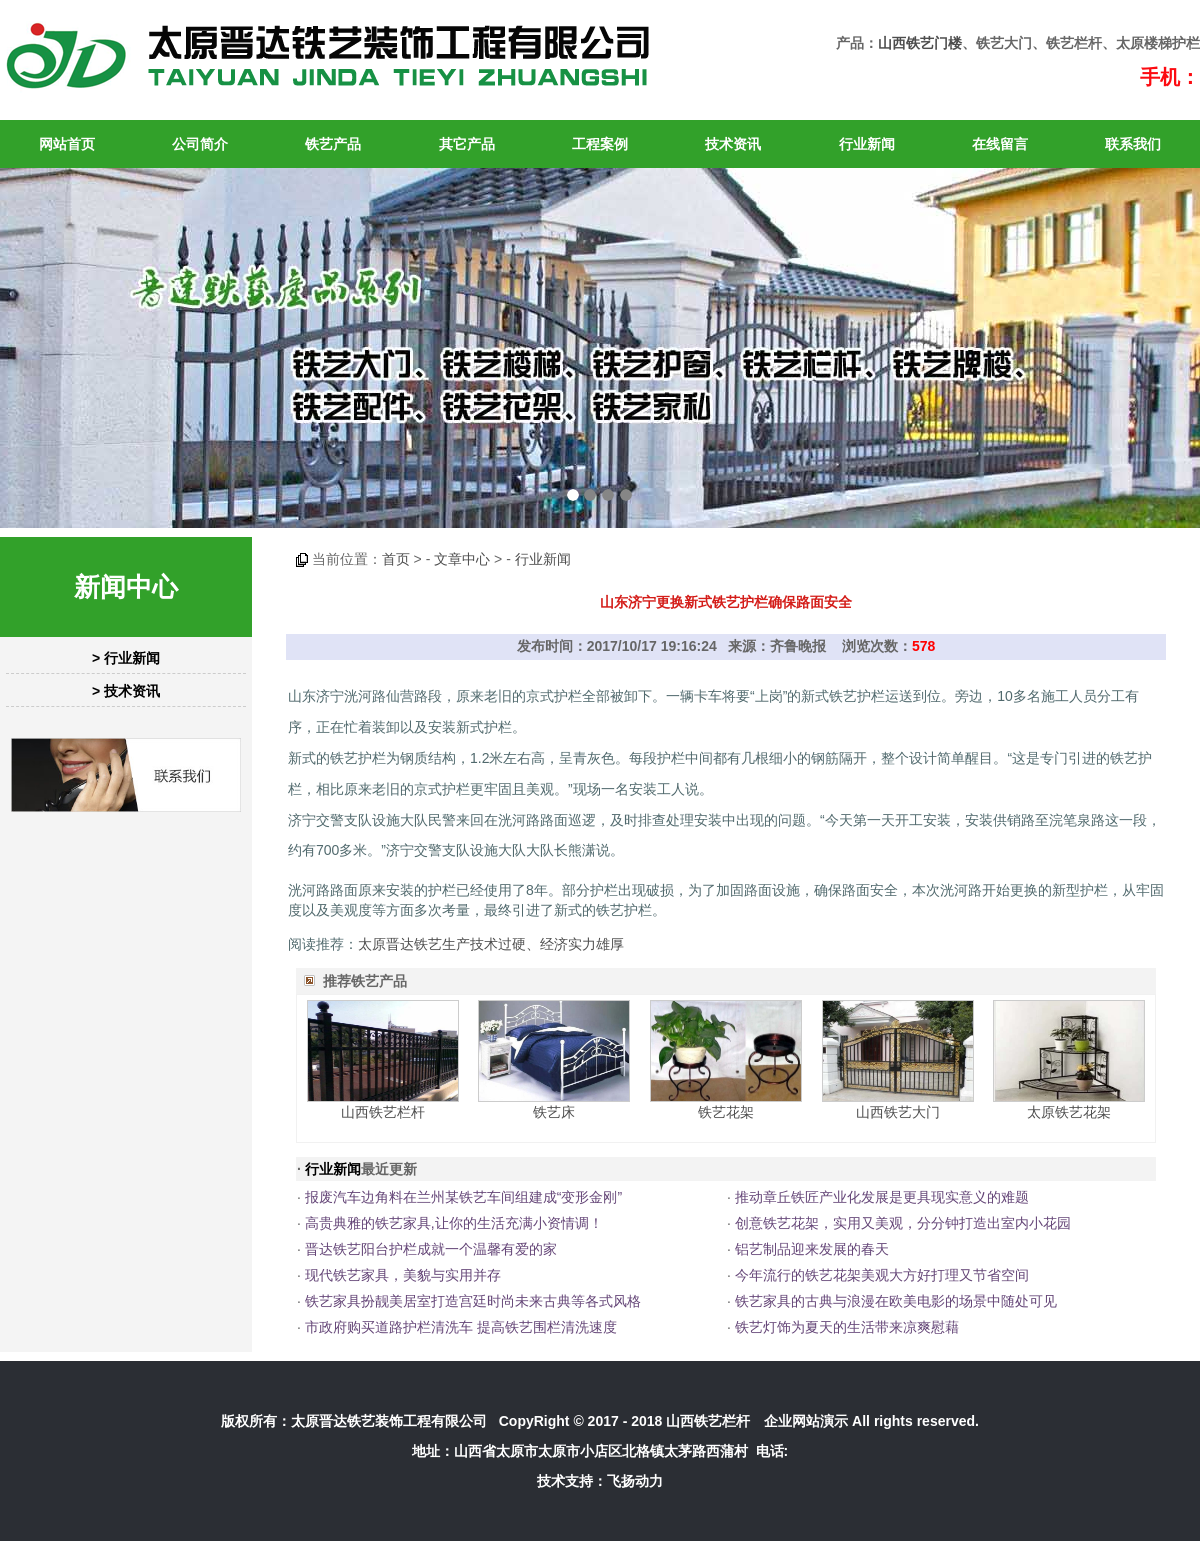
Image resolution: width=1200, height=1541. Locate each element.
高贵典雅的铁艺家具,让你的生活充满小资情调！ (454, 1223)
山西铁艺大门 (898, 1112)
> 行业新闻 (126, 658)
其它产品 (467, 144)
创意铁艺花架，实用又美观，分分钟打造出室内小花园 (903, 1223)
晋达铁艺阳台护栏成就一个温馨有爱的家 (431, 1249)
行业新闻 (867, 144)
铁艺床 (554, 1112)
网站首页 (67, 144)
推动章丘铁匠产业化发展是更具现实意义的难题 (882, 1197)
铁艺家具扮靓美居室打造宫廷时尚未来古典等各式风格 (473, 1301)
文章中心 (462, 559)
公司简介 (200, 144)
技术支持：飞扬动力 (600, 1481)
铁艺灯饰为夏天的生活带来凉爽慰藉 (847, 1327)
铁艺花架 (726, 1112)
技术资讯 (733, 144)
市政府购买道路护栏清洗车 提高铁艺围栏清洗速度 (461, 1327)
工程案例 (600, 144)
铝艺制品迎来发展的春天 (812, 1249)
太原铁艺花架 (1069, 1112)
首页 (396, 559)
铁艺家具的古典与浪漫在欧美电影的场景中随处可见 (896, 1301)
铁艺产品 (333, 144)
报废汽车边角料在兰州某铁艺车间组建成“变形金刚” (463, 1197)
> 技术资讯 (126, 691)
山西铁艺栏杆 (383, 1112)
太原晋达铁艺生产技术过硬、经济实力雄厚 (491, 944)
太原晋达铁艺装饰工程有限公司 (389, 1421)
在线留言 (1000, 144)
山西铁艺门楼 (920, 43)
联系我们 (1133, 144)
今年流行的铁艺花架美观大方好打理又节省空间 (882, 1275)
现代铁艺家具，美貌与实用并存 (403, 1275)
